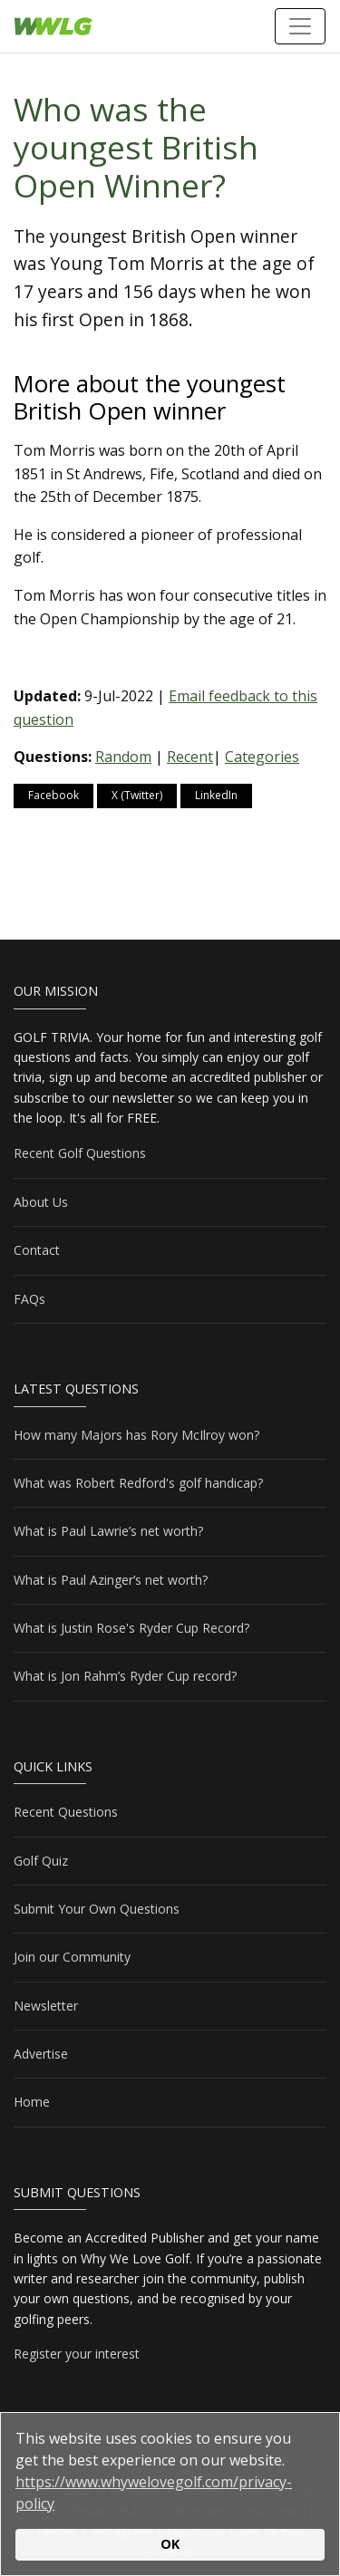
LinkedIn (216, 795)
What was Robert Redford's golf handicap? (138, 1482)
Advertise (41, 2053)
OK (170, 2543)
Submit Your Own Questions (97, 1908)
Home (32, 2101)
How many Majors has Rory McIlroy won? (136, 1434)
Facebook (53, 795)
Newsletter (46, 2005)
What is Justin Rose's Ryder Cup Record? (131, 1627)
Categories (262, 757)
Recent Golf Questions (80, 1153)
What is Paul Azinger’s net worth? (111, 1579)
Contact (37, 1250)
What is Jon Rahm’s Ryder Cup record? (125, 1675)
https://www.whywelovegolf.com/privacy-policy (153, 2492)
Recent (190, 757)
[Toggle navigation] (300, 26)
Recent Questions (66, 1811)
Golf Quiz (41, 1860)
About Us (41, 1202)
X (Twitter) (137, 795)
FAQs (29, 1298)
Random (123, 757)
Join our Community (72, 1956)
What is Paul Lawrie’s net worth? (108, 1530)
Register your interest (77, 2353)
